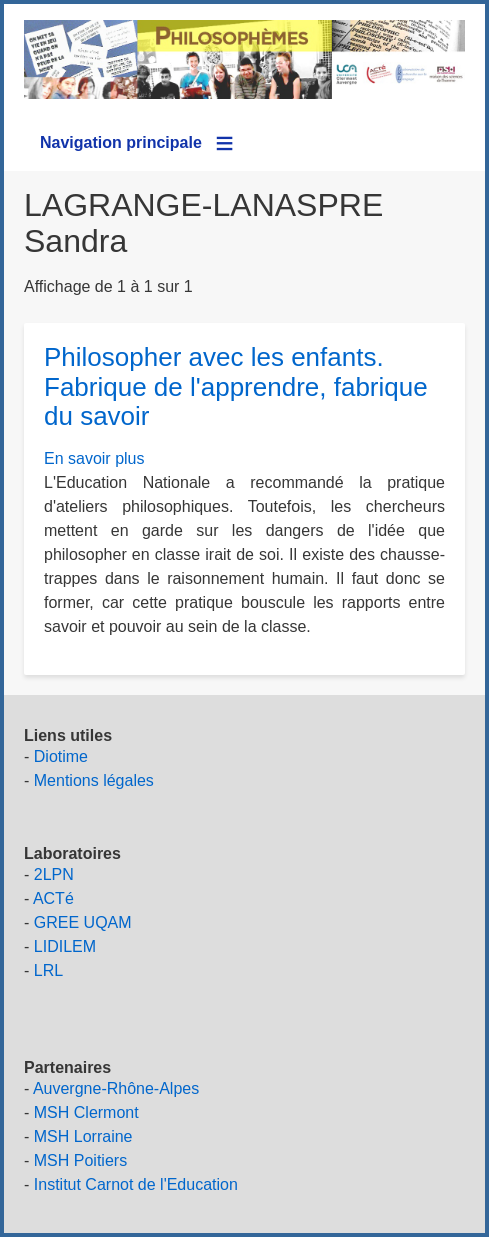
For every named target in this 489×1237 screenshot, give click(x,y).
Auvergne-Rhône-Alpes (116, 1088)
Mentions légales (94, 780)
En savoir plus (94, 458)
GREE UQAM (83, 922)
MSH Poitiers (80, 1160)
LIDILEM (65, 946)
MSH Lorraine (83, 1136)
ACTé (53, 898)
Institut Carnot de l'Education (136, 1184)
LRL (48, 970)
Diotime (61, 756)
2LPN (54, 874)
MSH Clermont (86, 1112)
